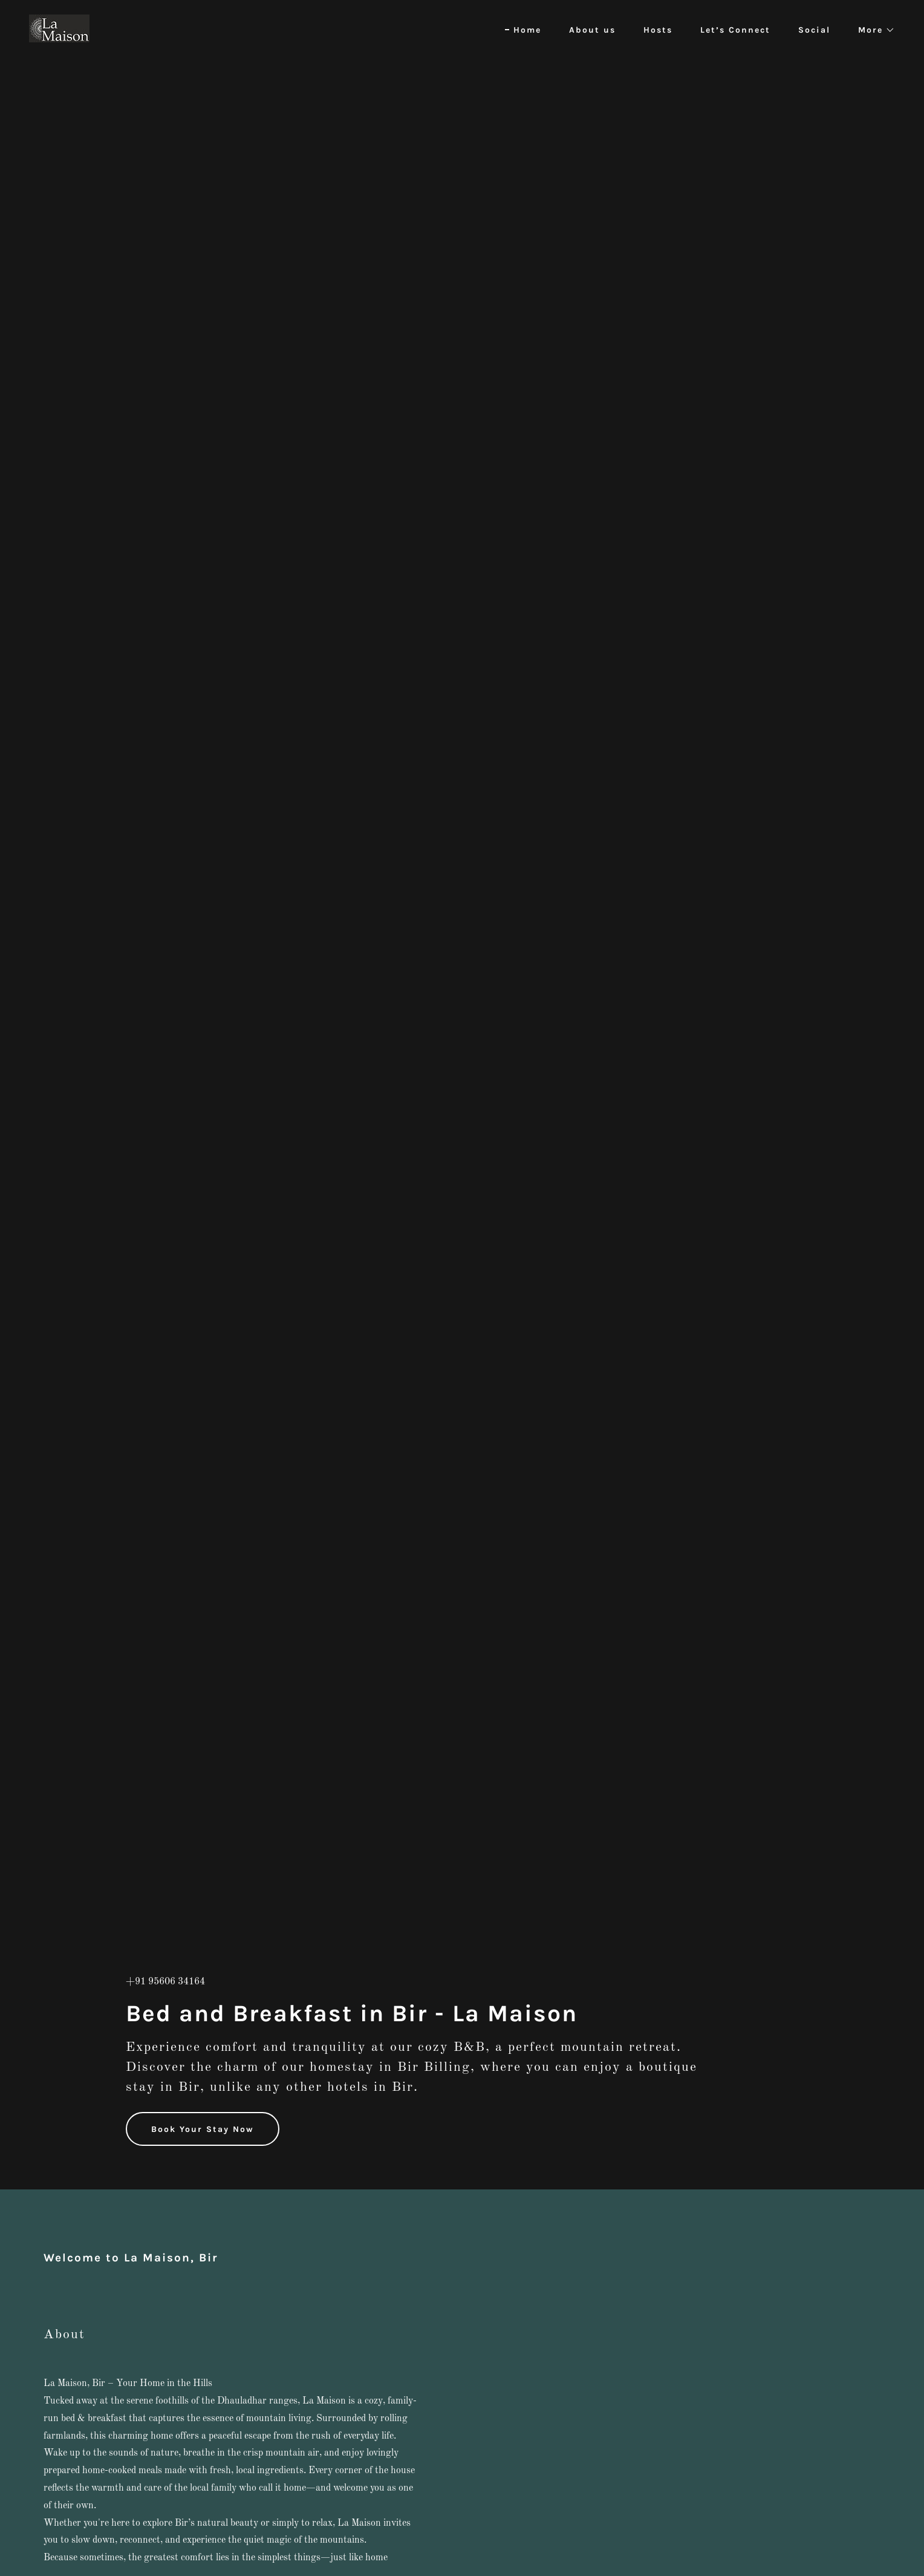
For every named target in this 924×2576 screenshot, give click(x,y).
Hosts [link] (657, 30)
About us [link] (592, 30)
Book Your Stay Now (202, 2129)
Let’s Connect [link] (735, 30)
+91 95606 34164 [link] (165, 1982)
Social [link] (814, 30)
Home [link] (527, 30)
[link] (59, 28)
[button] (872, 30)
